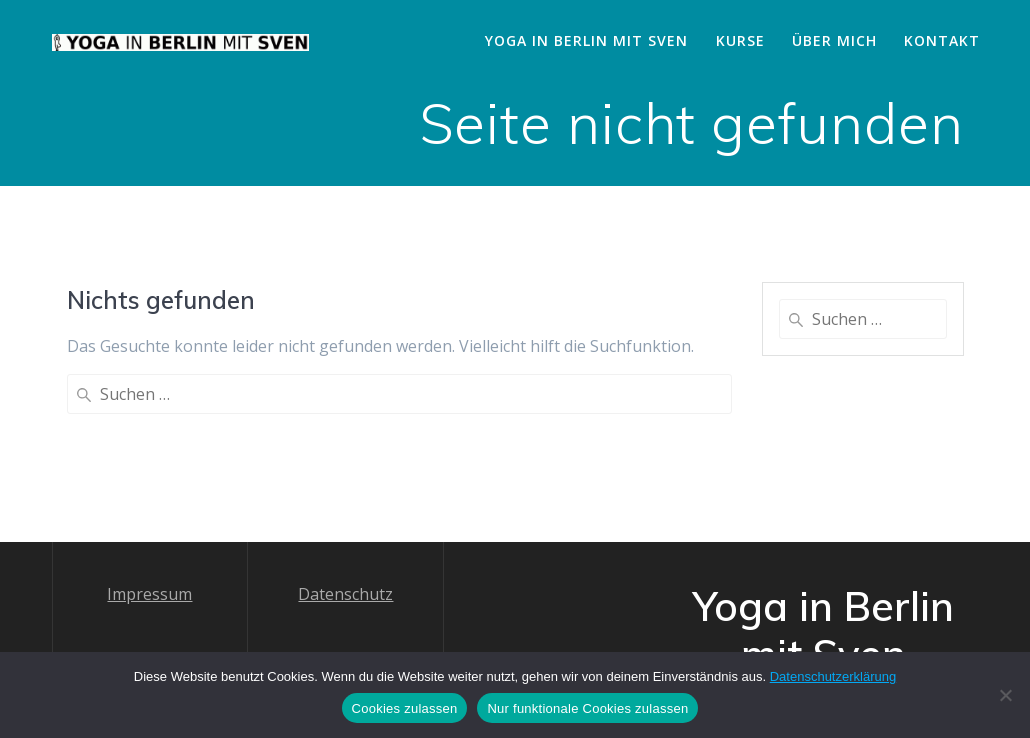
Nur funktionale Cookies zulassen (587, 708)
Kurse (740, 40)
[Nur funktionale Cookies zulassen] (1005, 695)
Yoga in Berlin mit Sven (586, 40)
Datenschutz (345, 521)
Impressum (149, 521)
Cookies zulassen (405, 708)
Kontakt (942, 40)
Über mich (834, 40)
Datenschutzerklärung (833, 676)
